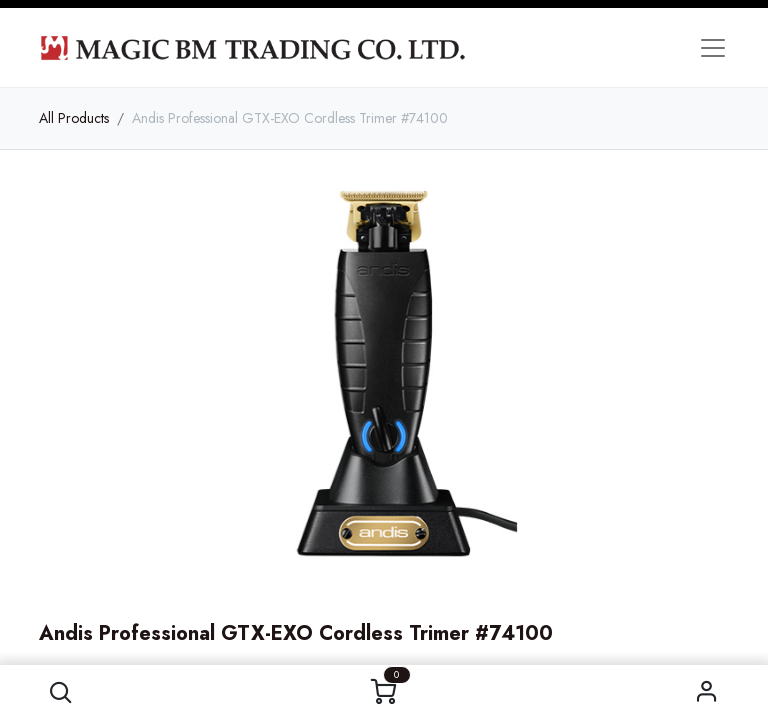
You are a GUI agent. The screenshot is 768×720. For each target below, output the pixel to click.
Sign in (707, 692)
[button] (60, 692)
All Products (74, 118)
